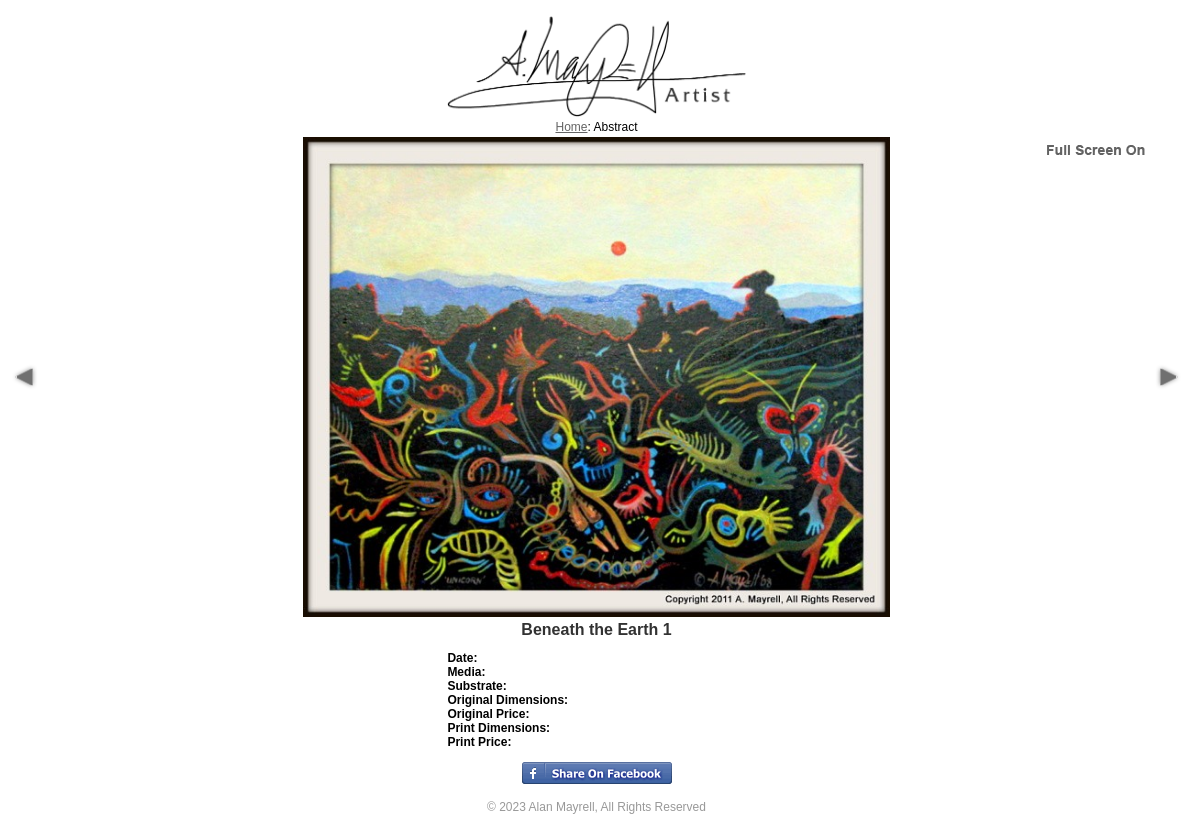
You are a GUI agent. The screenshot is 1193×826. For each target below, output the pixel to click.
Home (571, 127)
